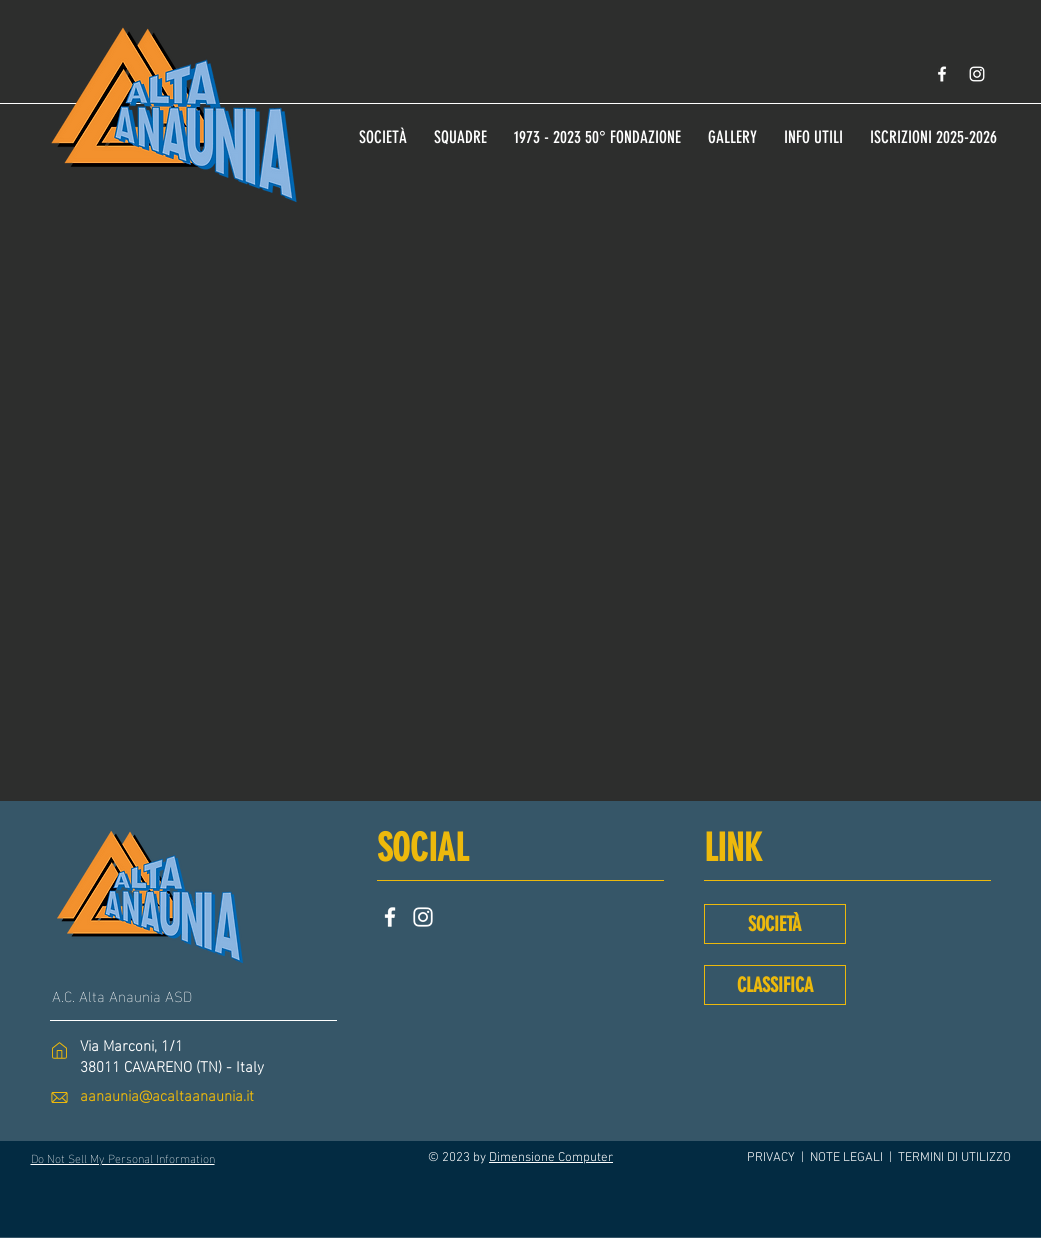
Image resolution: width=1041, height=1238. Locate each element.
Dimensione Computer (551, 1158)
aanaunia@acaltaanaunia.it (167, 1094)
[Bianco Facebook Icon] (942, 74)
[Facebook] (390, 917)
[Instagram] (423, 917)
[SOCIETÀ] (775, 924)
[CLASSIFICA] (775, 985)
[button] (814, 128)
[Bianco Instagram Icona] (977, 74)
